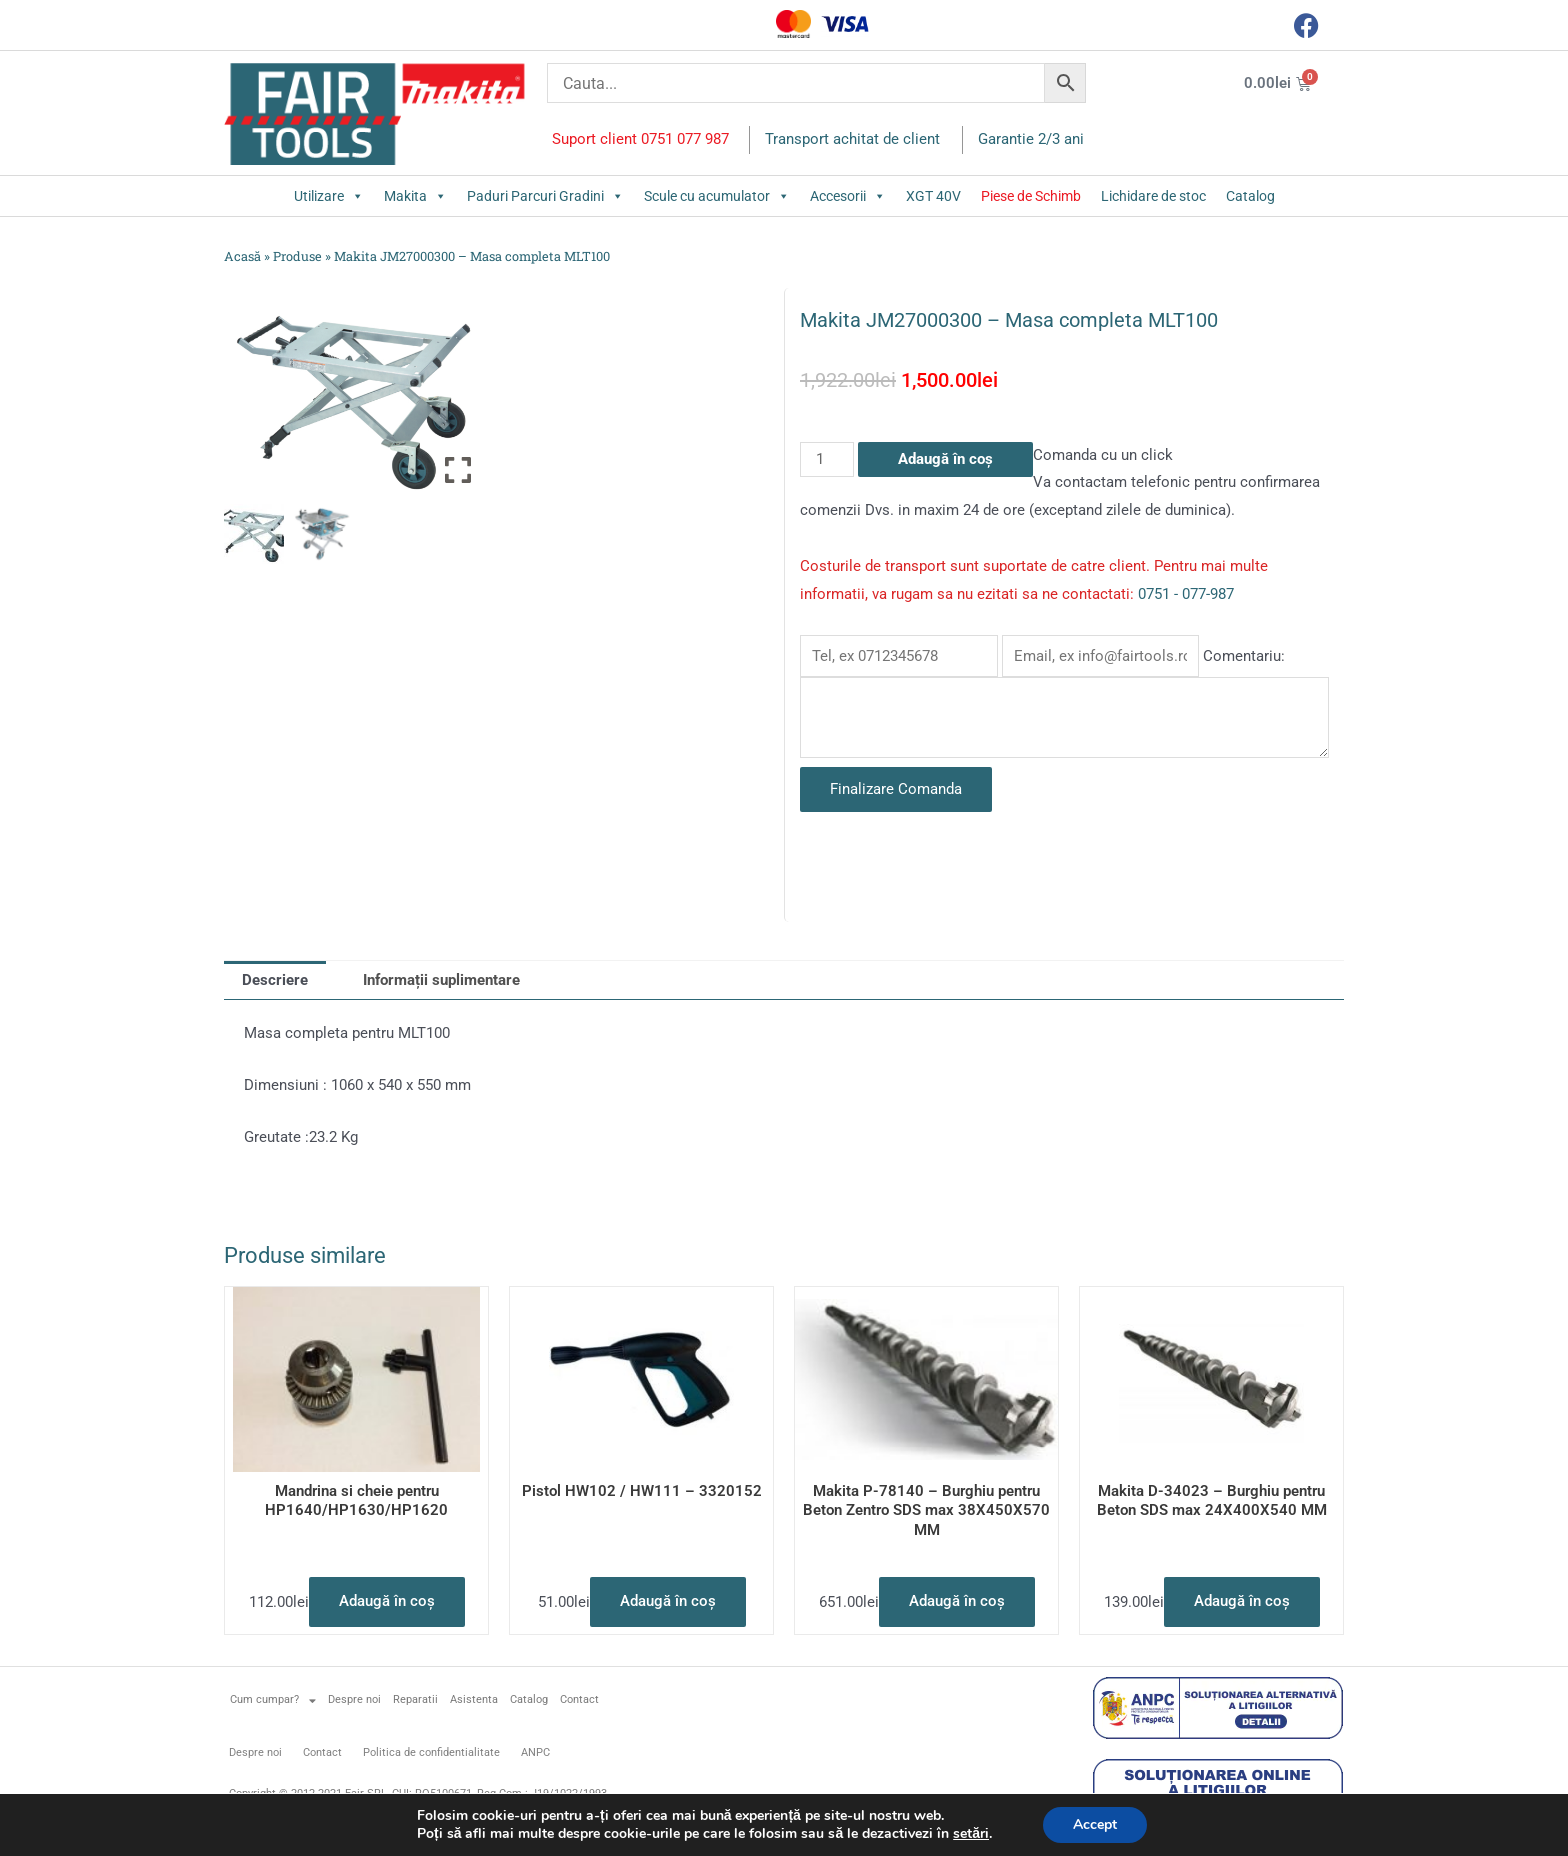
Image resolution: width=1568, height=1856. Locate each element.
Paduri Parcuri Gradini (545, 196)
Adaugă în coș (945, 459)
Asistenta (474, 1699)
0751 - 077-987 (1186, 594)
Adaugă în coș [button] (387, 1601)
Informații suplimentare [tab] (441, 980)
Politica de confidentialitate (431, 1752)
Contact (579, 1699)
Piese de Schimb (1031, 196)
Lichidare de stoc (1153, 196)
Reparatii (415, 1699)
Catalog (1250, 196)
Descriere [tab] (275, 980)
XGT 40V (933, 196)
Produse (297, 256)
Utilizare (329, 196)
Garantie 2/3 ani (1031, 139)
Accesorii (848, 196)
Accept (1095, 1824)
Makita (415, 196)
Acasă (242, 256)
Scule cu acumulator (717, 196)
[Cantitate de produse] (827, 459)
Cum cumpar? (273, 1700)
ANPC (535, 1752)
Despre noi (354, 1699)
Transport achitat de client (852, 139)
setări (971, 1834)
